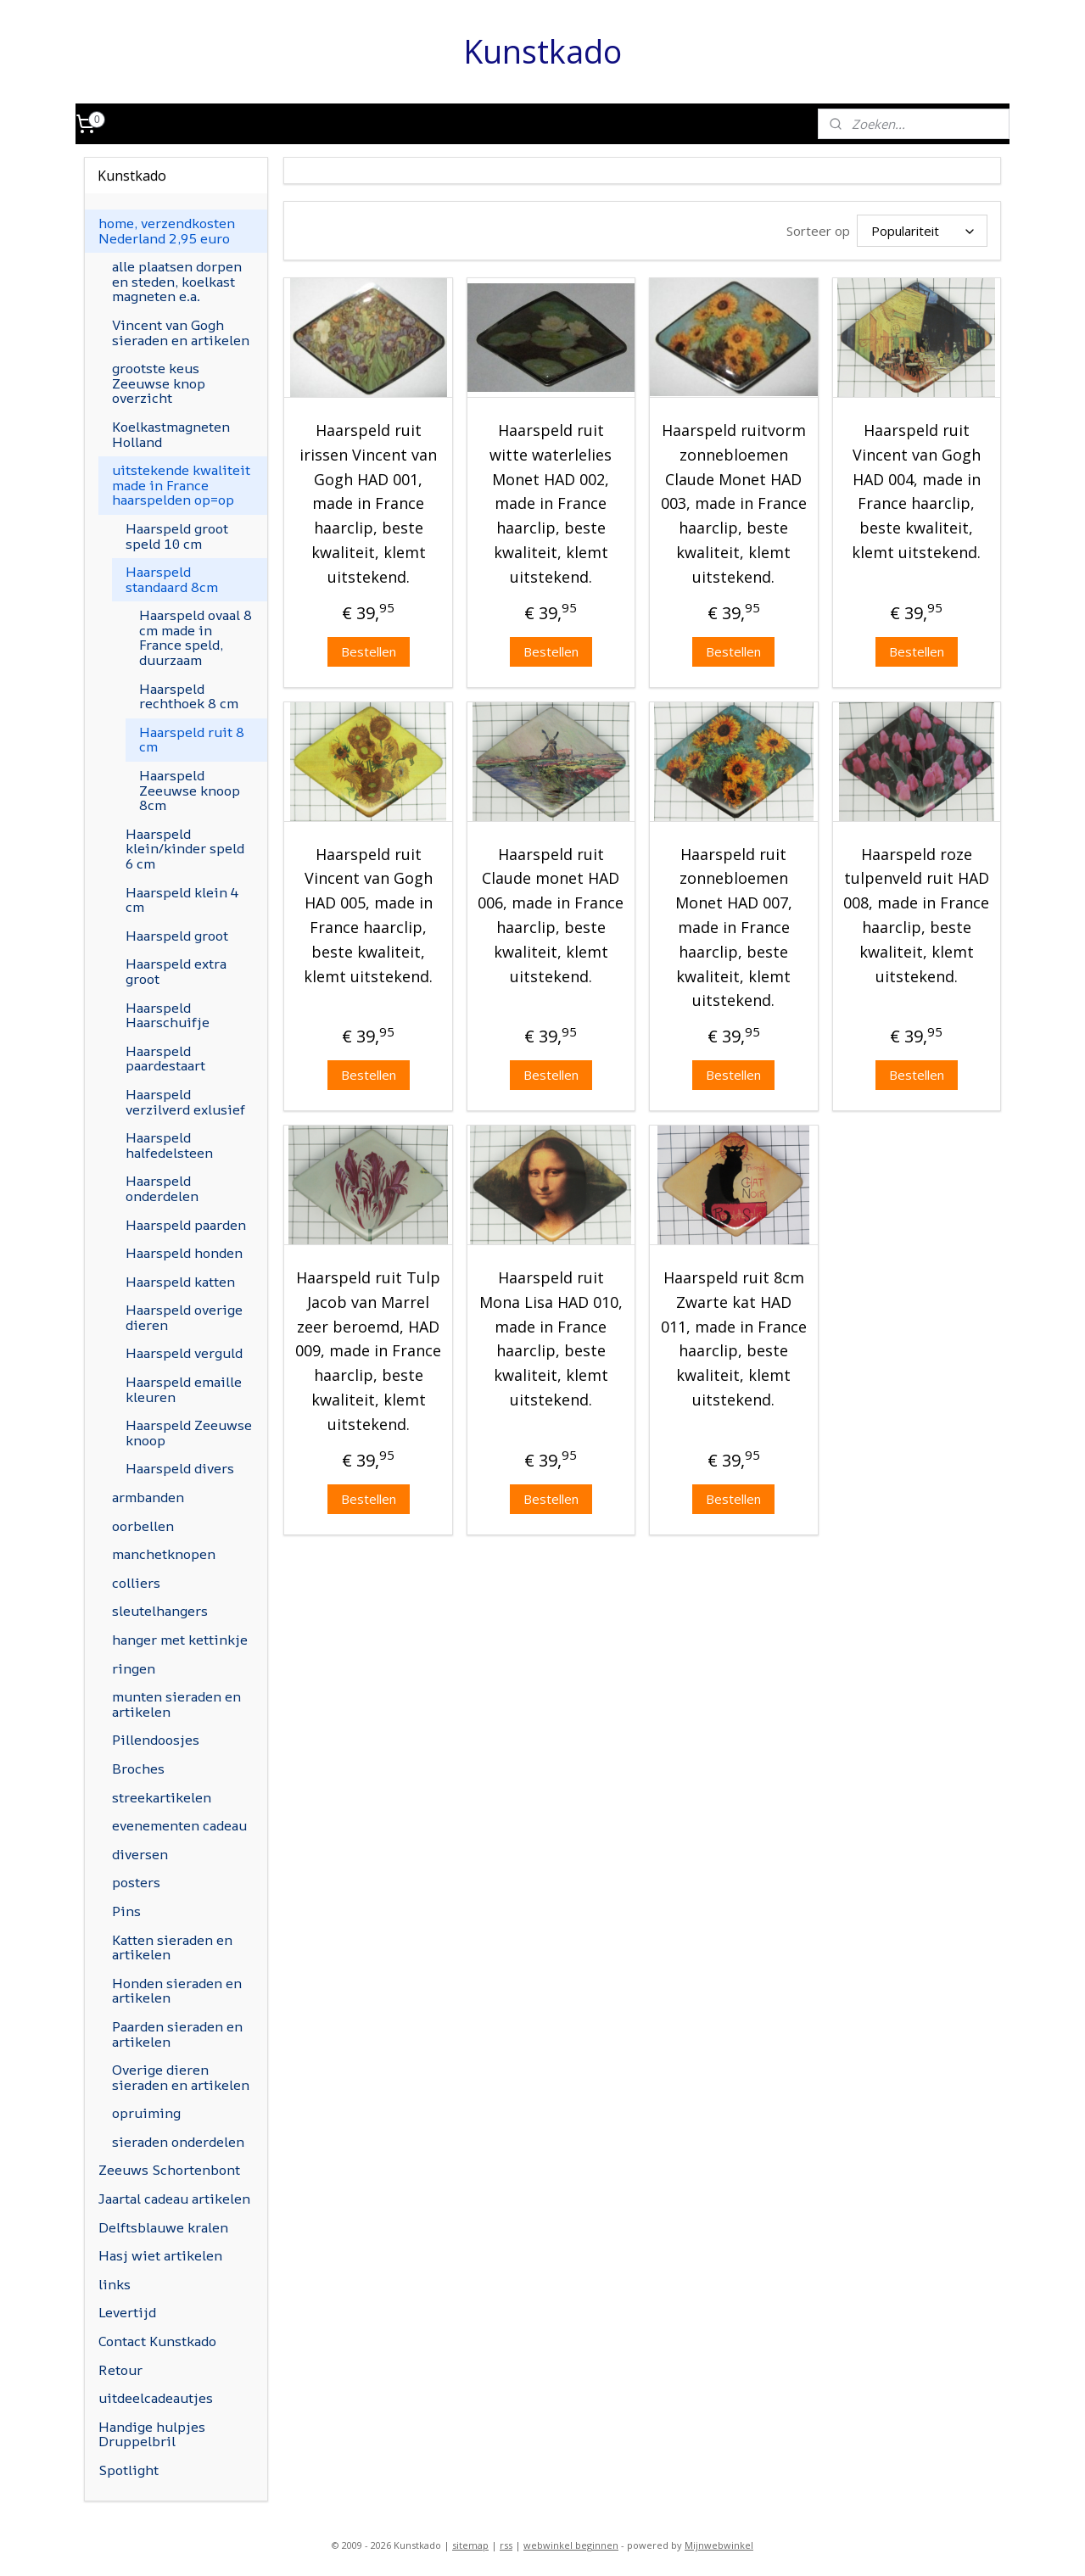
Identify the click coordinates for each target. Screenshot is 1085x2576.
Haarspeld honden (184, 1252)
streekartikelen (161, 1797)
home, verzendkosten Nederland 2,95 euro (166, 231)
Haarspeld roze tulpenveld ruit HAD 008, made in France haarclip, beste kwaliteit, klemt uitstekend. (916, 912)
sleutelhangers (160, 1610)
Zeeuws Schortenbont (169, 2169)
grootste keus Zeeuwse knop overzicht (158, 383)
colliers (136, 1582)
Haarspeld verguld (184, 1353)
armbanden (148, 1497)
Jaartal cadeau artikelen (174, 2198)
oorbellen (143, 1526)
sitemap (470, 2545)
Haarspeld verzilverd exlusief (185, 1102)
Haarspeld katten (180, 1281)
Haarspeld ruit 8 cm (191, 740)
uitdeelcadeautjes (155, 2398)
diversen (140, 1854)
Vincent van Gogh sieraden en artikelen (180, 332)
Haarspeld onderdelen (162, 1188)
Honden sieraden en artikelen (177, 1991)
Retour (120, 2370)
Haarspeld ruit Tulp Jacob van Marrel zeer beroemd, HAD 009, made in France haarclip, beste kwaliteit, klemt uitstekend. (368, 1348)
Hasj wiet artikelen (160, 2255)
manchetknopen (163, 1554)
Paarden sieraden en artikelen (177, 2034)
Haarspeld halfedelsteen (169, 1145)
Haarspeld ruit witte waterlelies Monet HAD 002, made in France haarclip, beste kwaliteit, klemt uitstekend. (551, 500)
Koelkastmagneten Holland (171, 434)
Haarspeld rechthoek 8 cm (188, 696)
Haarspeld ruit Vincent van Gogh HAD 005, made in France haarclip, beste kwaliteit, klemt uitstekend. (368, 912)
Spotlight (128, 2470)
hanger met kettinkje (180, 1639)
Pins (126, 1911)
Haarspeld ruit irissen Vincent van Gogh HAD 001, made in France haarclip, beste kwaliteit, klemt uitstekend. (368, 500)
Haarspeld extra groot (176, 971)
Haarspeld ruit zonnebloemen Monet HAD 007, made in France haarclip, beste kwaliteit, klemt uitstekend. (733, 924)
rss (506, 2545)
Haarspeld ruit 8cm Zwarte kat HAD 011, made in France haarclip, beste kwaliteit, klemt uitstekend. (734, 1336)
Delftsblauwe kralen (163, 2227)
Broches (138, 1768)
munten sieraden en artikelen (176, 1704)
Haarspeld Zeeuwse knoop (189, 1433)
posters (136, 1882)
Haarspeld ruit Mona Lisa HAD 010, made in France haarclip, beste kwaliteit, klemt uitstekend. (551, 1336)
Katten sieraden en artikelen (172, 1947)
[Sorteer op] (922, 229)
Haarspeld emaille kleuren (184, 1389)
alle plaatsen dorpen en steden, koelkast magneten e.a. (177, 281)
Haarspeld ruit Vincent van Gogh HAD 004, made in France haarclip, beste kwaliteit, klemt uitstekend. (916, 488)
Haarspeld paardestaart (165, 1059)
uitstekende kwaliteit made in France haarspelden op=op (181, 485)
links (114, 2284)
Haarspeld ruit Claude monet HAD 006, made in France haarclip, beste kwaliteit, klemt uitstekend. (551, 912)
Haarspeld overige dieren (184, 1317)
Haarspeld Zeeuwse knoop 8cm (189, 790)
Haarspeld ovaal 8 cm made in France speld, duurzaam (195, 637)
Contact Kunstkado (157, 2341)
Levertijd (127, 2312)
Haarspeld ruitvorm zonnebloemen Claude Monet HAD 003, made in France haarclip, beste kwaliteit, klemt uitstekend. (734, 500)
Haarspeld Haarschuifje (168, 1015)
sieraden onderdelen (178, 2141)
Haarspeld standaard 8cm (172, 579)
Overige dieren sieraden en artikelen (180, 2077)
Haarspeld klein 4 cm (182, 900)
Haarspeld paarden (186, 1224)
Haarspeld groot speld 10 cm (177, 536)
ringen (133, 1668)
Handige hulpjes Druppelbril (151, 2434)
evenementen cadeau (179, 1825)
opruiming (146, 2113)
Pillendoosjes (155, 1739)
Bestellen (368, 648)
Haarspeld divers (180, 1468)
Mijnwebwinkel (719, 2545)
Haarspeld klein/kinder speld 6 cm (185, 848)
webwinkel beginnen (570, 2545)
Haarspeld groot (177, 935)
